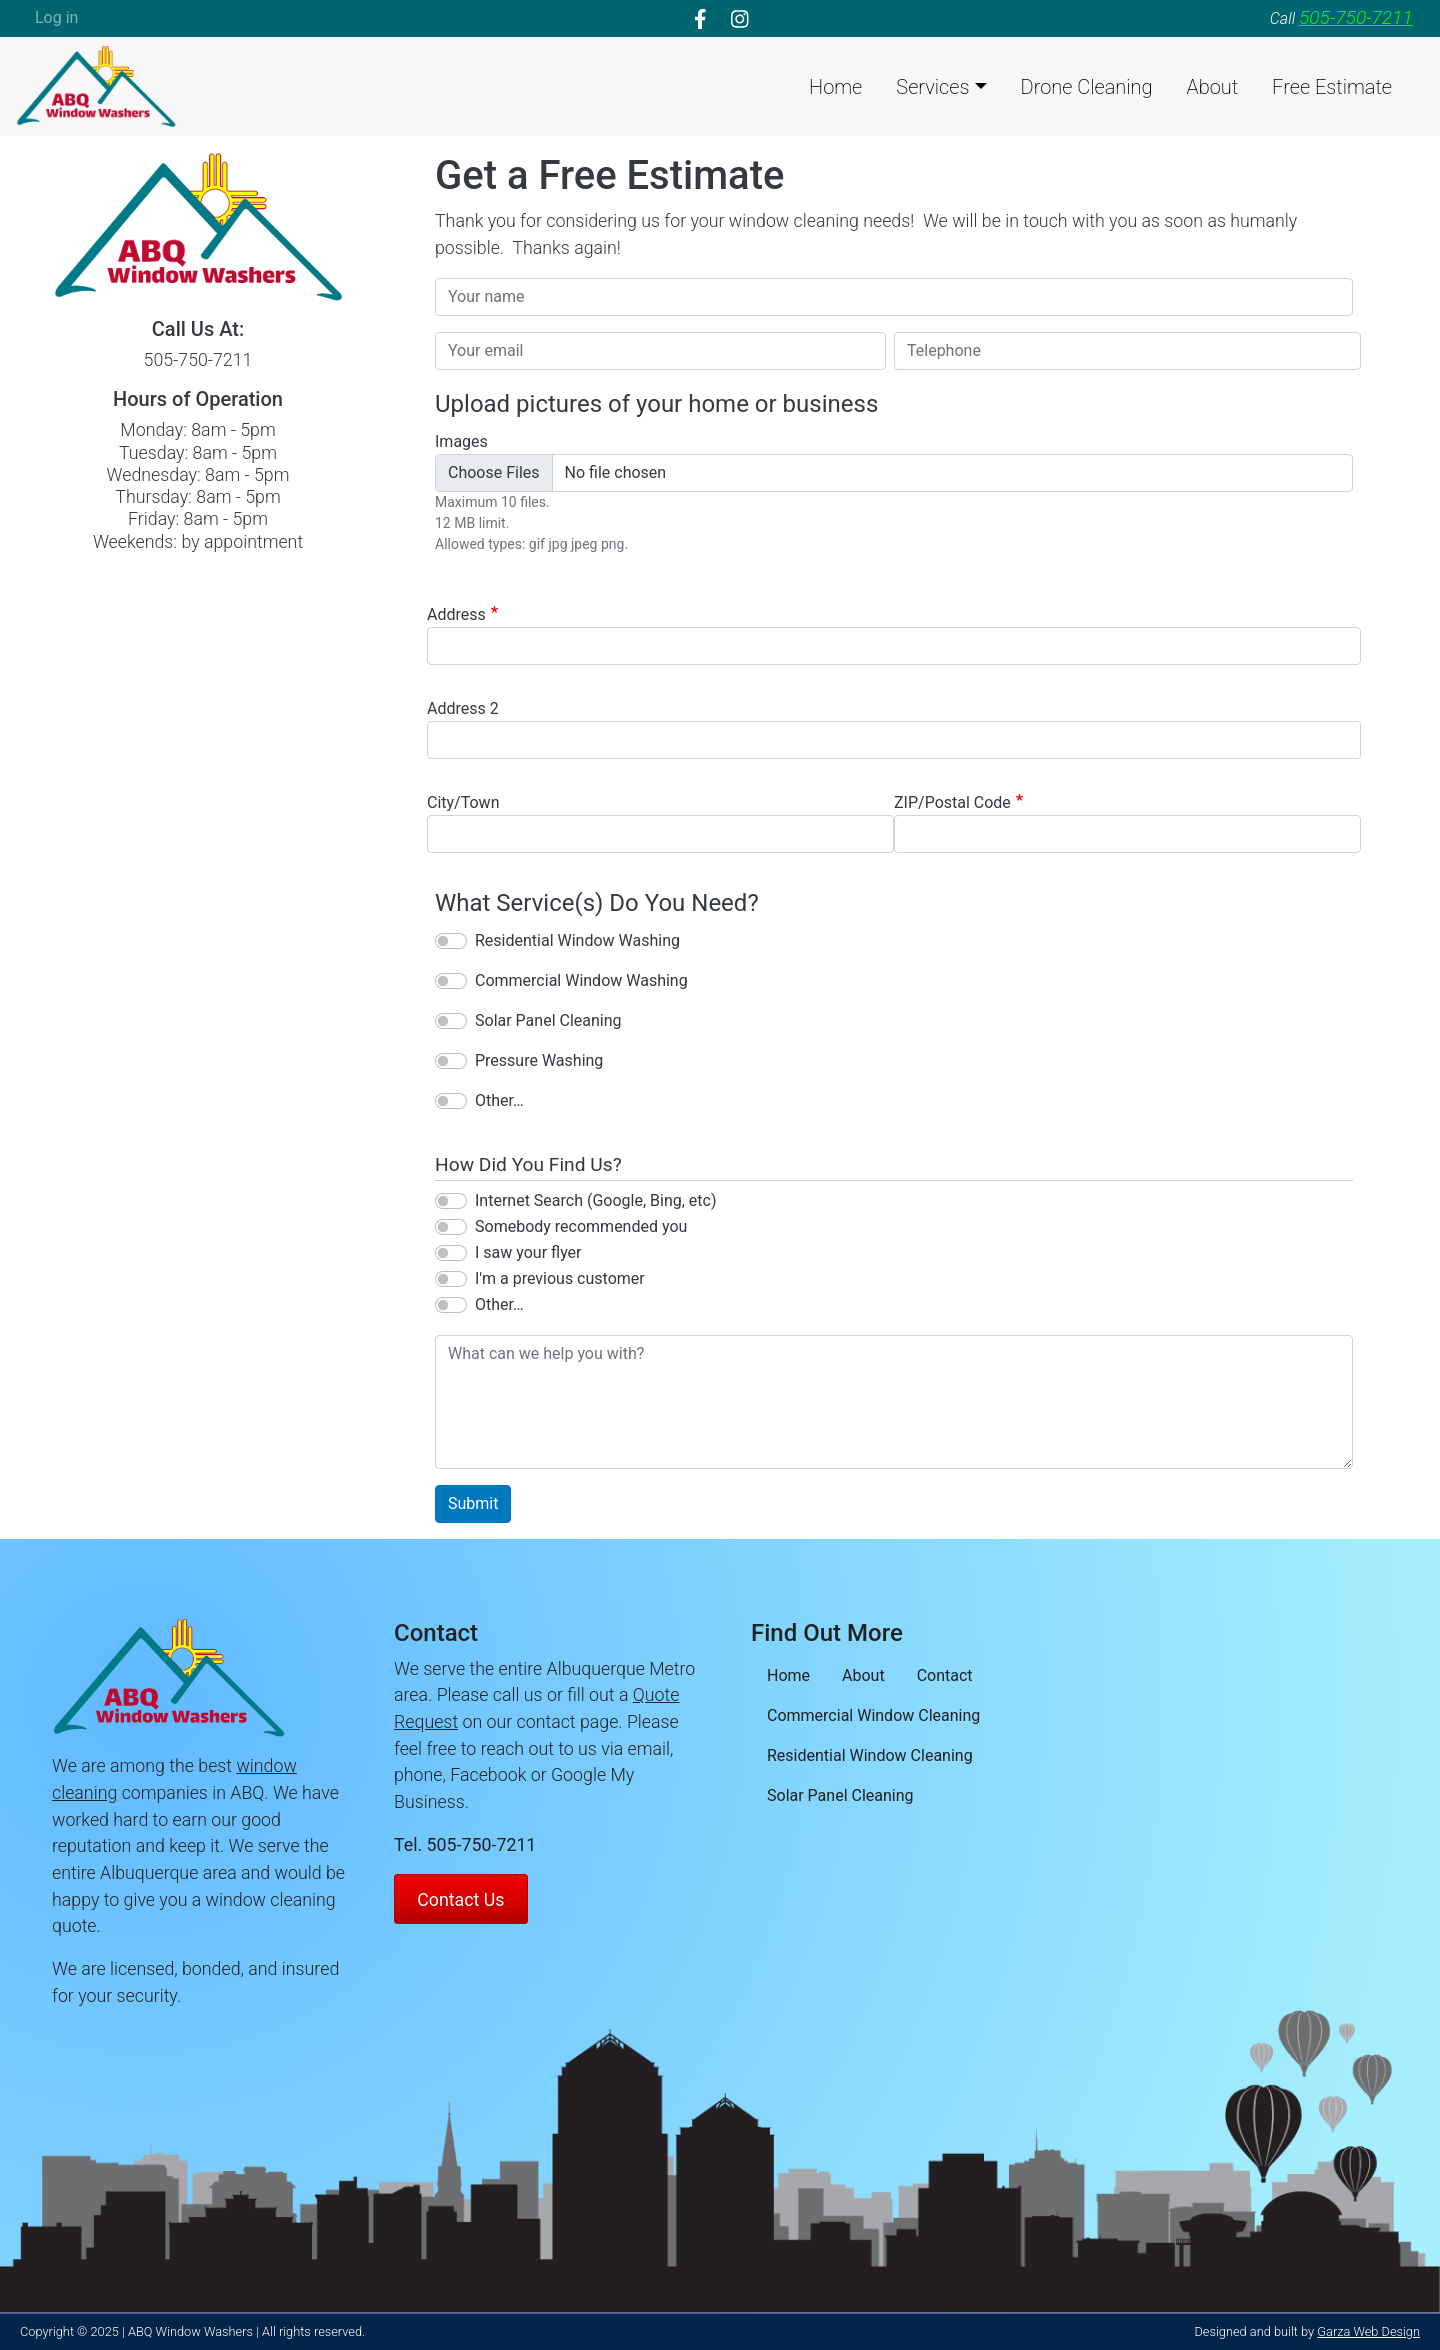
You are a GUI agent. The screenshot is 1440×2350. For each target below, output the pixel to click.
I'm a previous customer (560, 1278)
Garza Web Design (1368, 2331)
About (1213, 87)
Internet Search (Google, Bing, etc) (596, 1200)
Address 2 (463, 708)
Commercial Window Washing (581, 980)
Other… (499, 1100)
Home (835, 87)
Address (456, 614)
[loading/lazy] (96, 84)
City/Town (463, 802)
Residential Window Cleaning (870, 1755)
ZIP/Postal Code (952, 802)
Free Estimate (1332, 87)
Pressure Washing (539, 1060)
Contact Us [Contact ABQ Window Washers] (460, 1899)
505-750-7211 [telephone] (1356, 17)
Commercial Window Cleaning (873, 1715)
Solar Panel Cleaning (548, 1020)
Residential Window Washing (577, 940)
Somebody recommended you (581, 1226)
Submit (473, 1503)
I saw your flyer (528, 1252)
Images (461, 441)
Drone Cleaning (1087, 87)
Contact (945, 1675)
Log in (56, 17)
